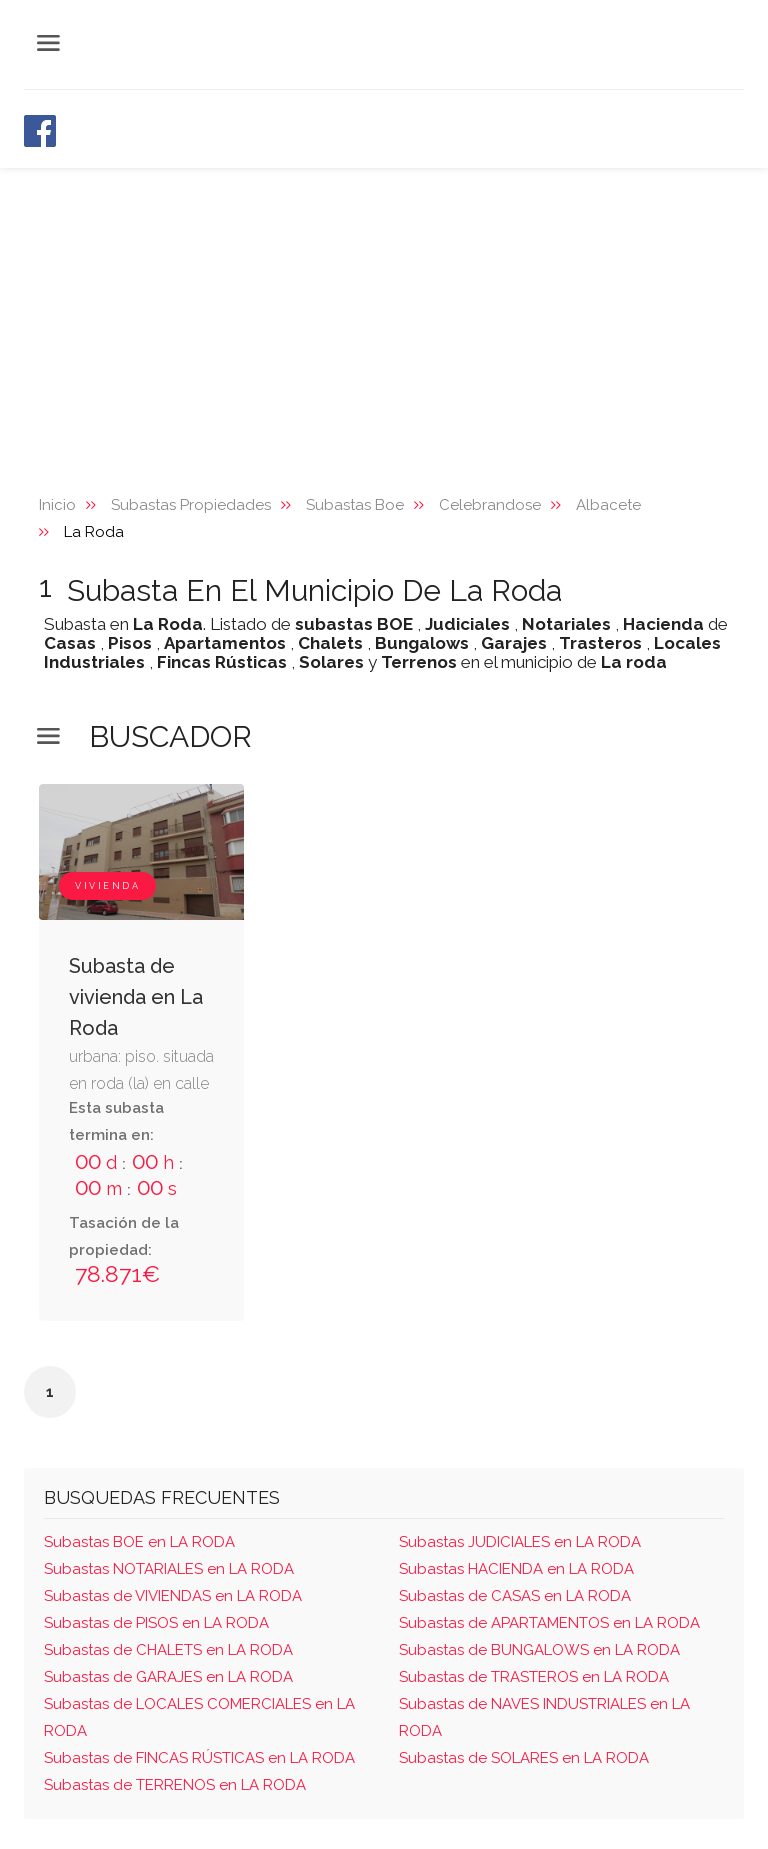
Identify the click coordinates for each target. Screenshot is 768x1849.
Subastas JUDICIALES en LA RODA (520, 1542)
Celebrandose (490, 505)
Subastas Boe (355, 505)
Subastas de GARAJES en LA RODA (168, 1677)
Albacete (608, 505)
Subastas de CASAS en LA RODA (515, 1596)
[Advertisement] (384, 318)
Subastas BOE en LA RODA (139, 1542)
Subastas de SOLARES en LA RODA (524, 1758)
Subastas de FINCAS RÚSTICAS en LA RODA (199, 1758)
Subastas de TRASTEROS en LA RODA (534, 1677)
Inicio (57, 505)
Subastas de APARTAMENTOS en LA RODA (549, 1623)
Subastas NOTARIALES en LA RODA (169, 1569)
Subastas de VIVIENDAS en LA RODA (173, 1596)
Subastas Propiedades (191, 505)
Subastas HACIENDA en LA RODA (516, 1569)
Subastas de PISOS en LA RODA (156, 1623)
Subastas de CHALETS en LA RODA (168, 1650)
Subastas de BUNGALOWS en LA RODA (539, 1650)
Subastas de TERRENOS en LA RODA (175, 1785)
